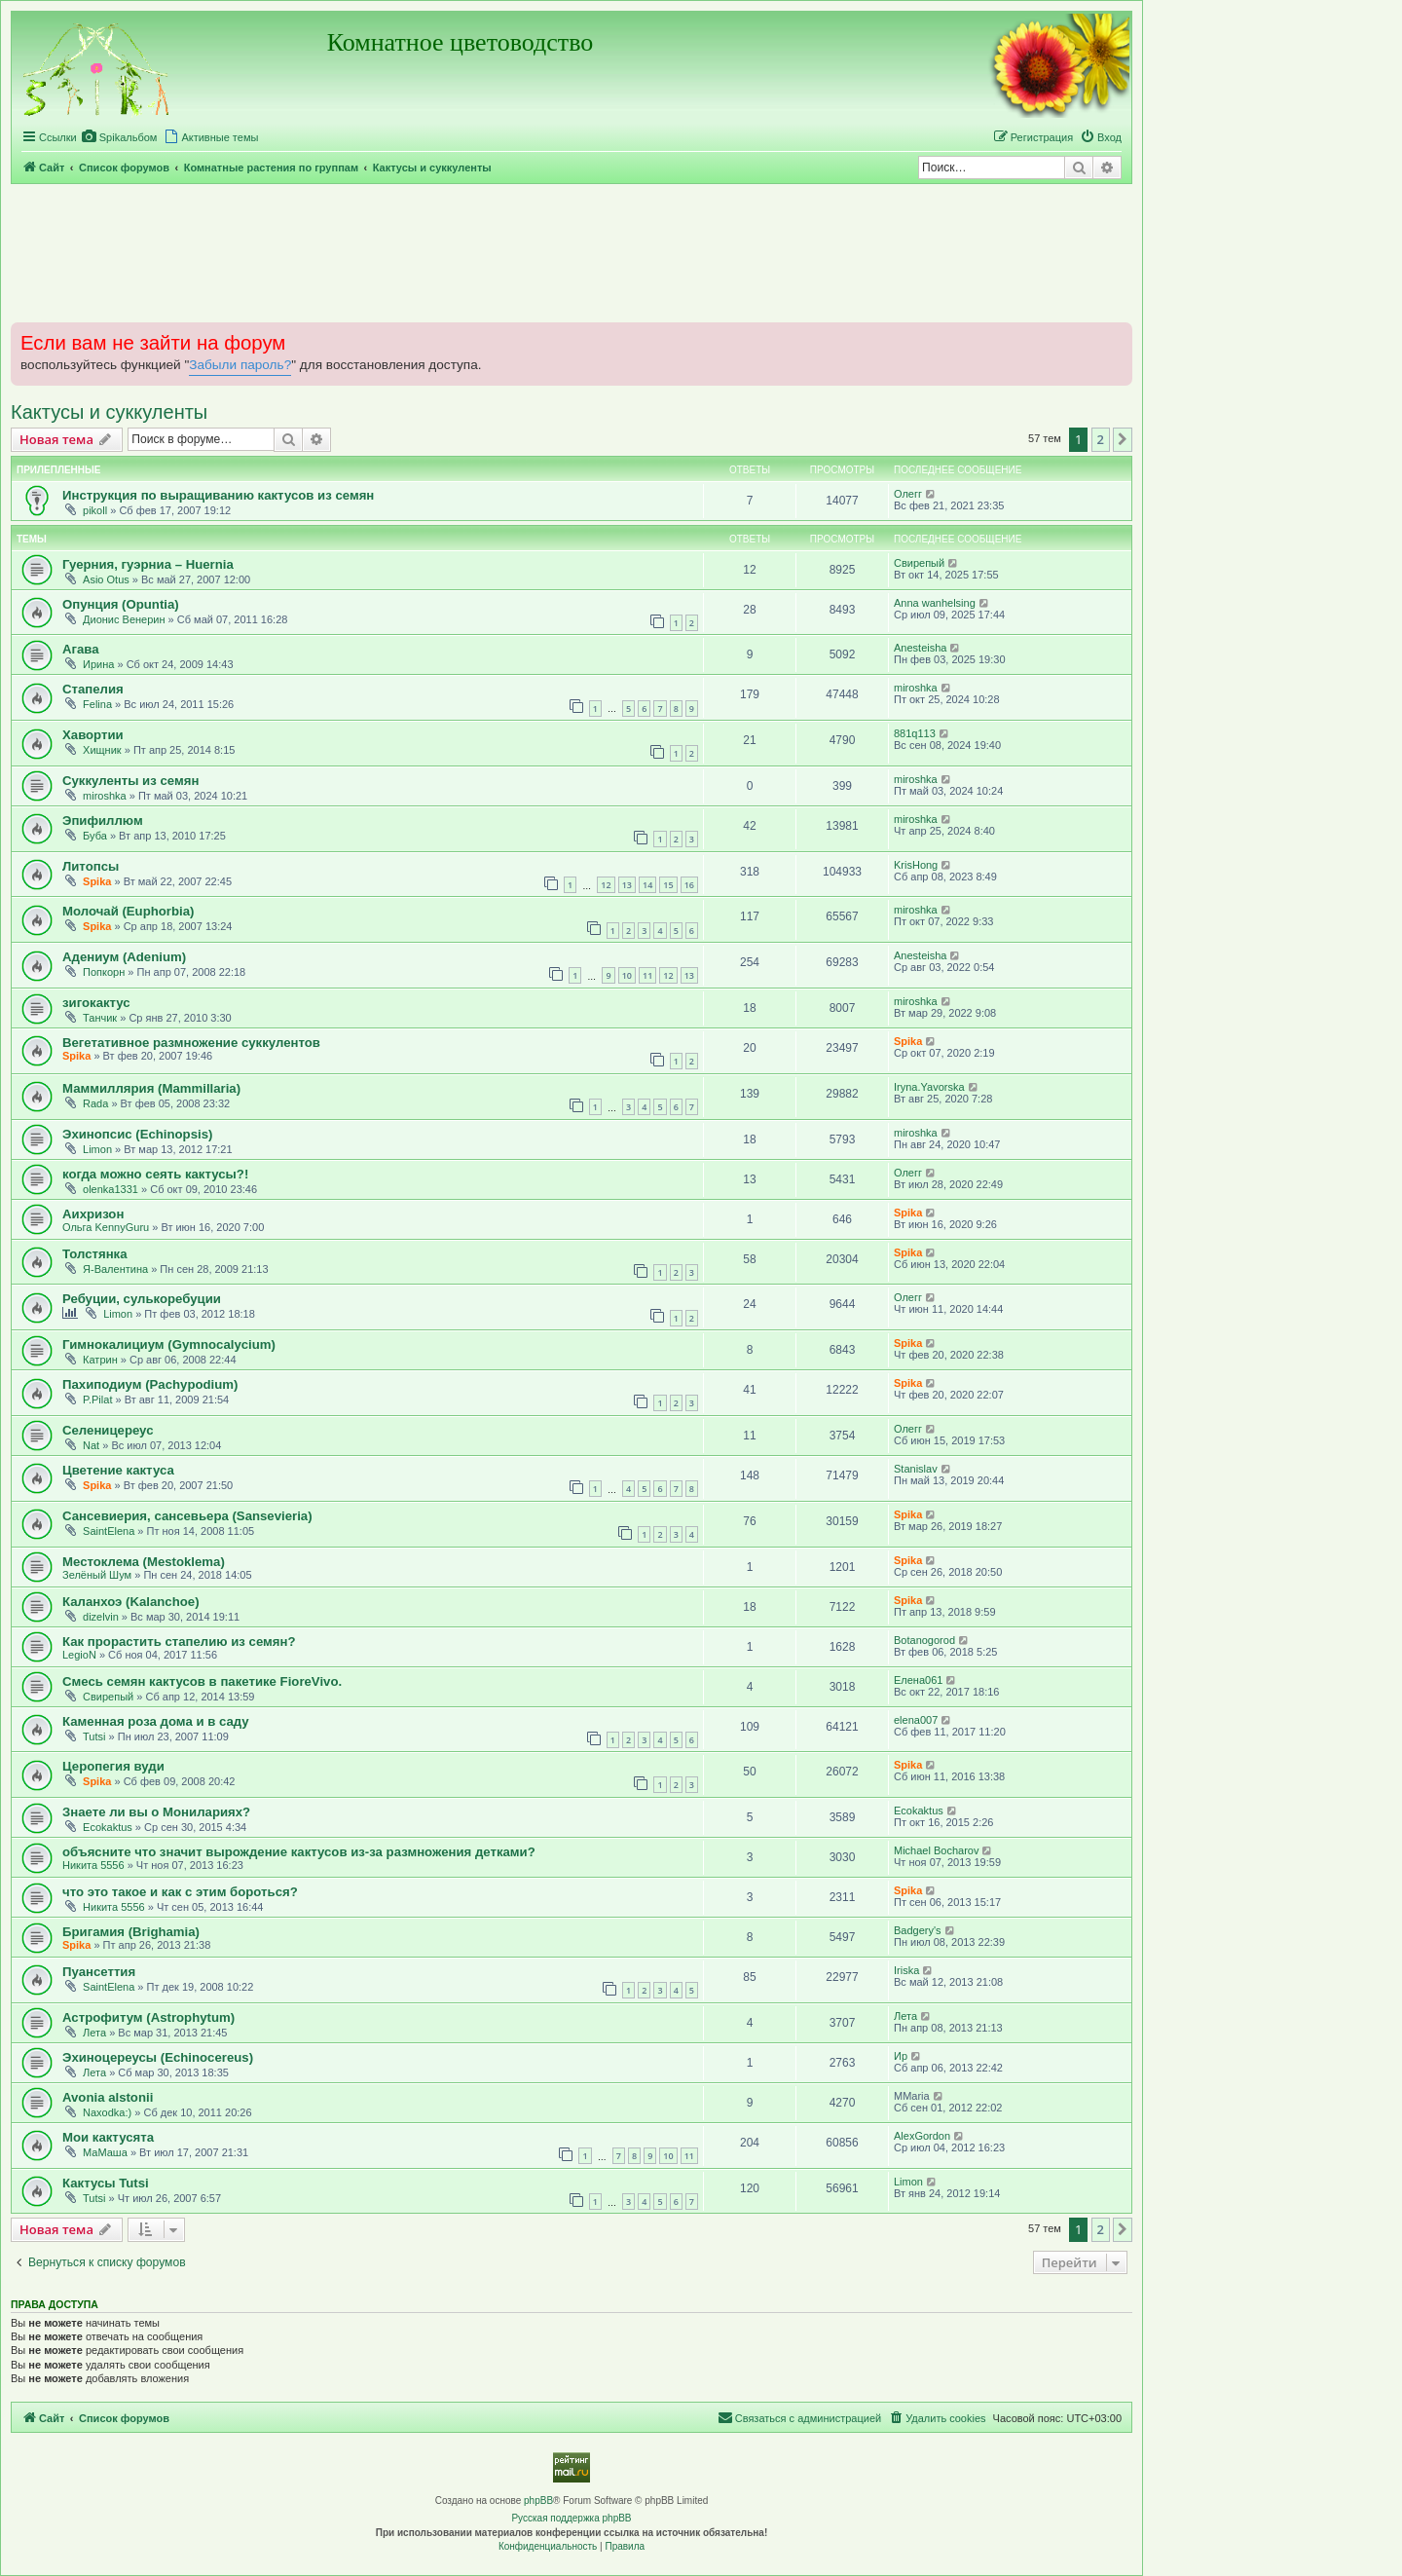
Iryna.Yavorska (929, 1087)
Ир (900, 2056)
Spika (97, 881)
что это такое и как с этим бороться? (180, 1892)
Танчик (100, 1018)
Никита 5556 (93, 1865)
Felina (97, 704)
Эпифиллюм (102, 820)
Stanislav (916, 1469)
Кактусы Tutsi (105, 2183)
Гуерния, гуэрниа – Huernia (148, 564)
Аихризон (93, 1214)
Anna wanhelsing (935, 603)
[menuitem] (120, 137)
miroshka (916, 687)
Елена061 (918, 1680)
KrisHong (916, 865)
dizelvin (101, 1617)
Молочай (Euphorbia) (128, 911)
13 (627, 884)
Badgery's (917, 1930)
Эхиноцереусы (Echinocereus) (157, 2057)
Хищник (102, 750)
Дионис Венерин (124, 619)
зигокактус (96, 1002)
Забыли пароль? (240, 364)
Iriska (906, 1970)
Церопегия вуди (113, 1766)
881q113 (915, 733)
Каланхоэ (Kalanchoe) (131, 1601)
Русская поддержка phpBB (571, 2518)
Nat (91, 1445)
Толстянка (95, 1254)
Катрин (100, 1359)
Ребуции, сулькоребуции (141, 1298)
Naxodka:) (107, 2112)
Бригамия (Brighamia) (131, 1931)
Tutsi (94, 1736)
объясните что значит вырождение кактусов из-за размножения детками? (298, 1852)
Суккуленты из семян (130, 780)
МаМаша (105, 2152)
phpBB (538, 2500)
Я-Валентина (115, 1269)
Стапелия (93, 689)
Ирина (98, 664)
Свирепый (919, 563)
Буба (95, 835)
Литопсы (90, 866)
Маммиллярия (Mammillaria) (151, 1088)
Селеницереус (107, 1430)
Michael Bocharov (936, 1850)
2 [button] (1100, 439)
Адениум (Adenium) (124, 957)
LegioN (79, 1655)
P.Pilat (97, 1399)
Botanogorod (924, 1640)
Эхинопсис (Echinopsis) (137, 1134)
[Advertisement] (571, 252)
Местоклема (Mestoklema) (143, 1561)
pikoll (95, 510)
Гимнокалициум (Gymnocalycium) (169, 1344)
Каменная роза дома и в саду (155, 1721)
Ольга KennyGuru (105, 1227)
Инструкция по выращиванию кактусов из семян (218, 495)
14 (647, 884)
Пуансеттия (98, 1971)
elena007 (916, 1720)
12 (605, 884)
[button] (1122, 439)
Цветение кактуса (118, 1470)
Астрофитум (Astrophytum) (148, 2017)
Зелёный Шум (96, 1575)
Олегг (908, 494)
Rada (95, 1103)
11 (647, 975)
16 (689, 884)
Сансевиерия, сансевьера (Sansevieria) (187, 1516)
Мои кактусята (108, 2137)
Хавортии (93, 735)
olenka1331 (110, 1189)
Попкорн (104, 972)
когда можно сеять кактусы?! (155, 1174)
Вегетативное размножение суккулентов (191, 1042)
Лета (94, 2032)
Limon (97, 1149)
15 (668, 884)
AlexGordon (922, 2136)
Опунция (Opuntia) (120, 604)
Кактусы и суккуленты (109, 412)
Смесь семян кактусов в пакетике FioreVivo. (202, 1681)
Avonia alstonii (107, 2097)
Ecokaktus (107, 1827)
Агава (80, 649)
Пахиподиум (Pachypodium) (150, 1384)
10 (627, 975)
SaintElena (108, 1531)
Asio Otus (106, 579)
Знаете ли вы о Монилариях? (156, 1812)
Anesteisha (920, 647)
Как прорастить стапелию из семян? (179, 1641)
